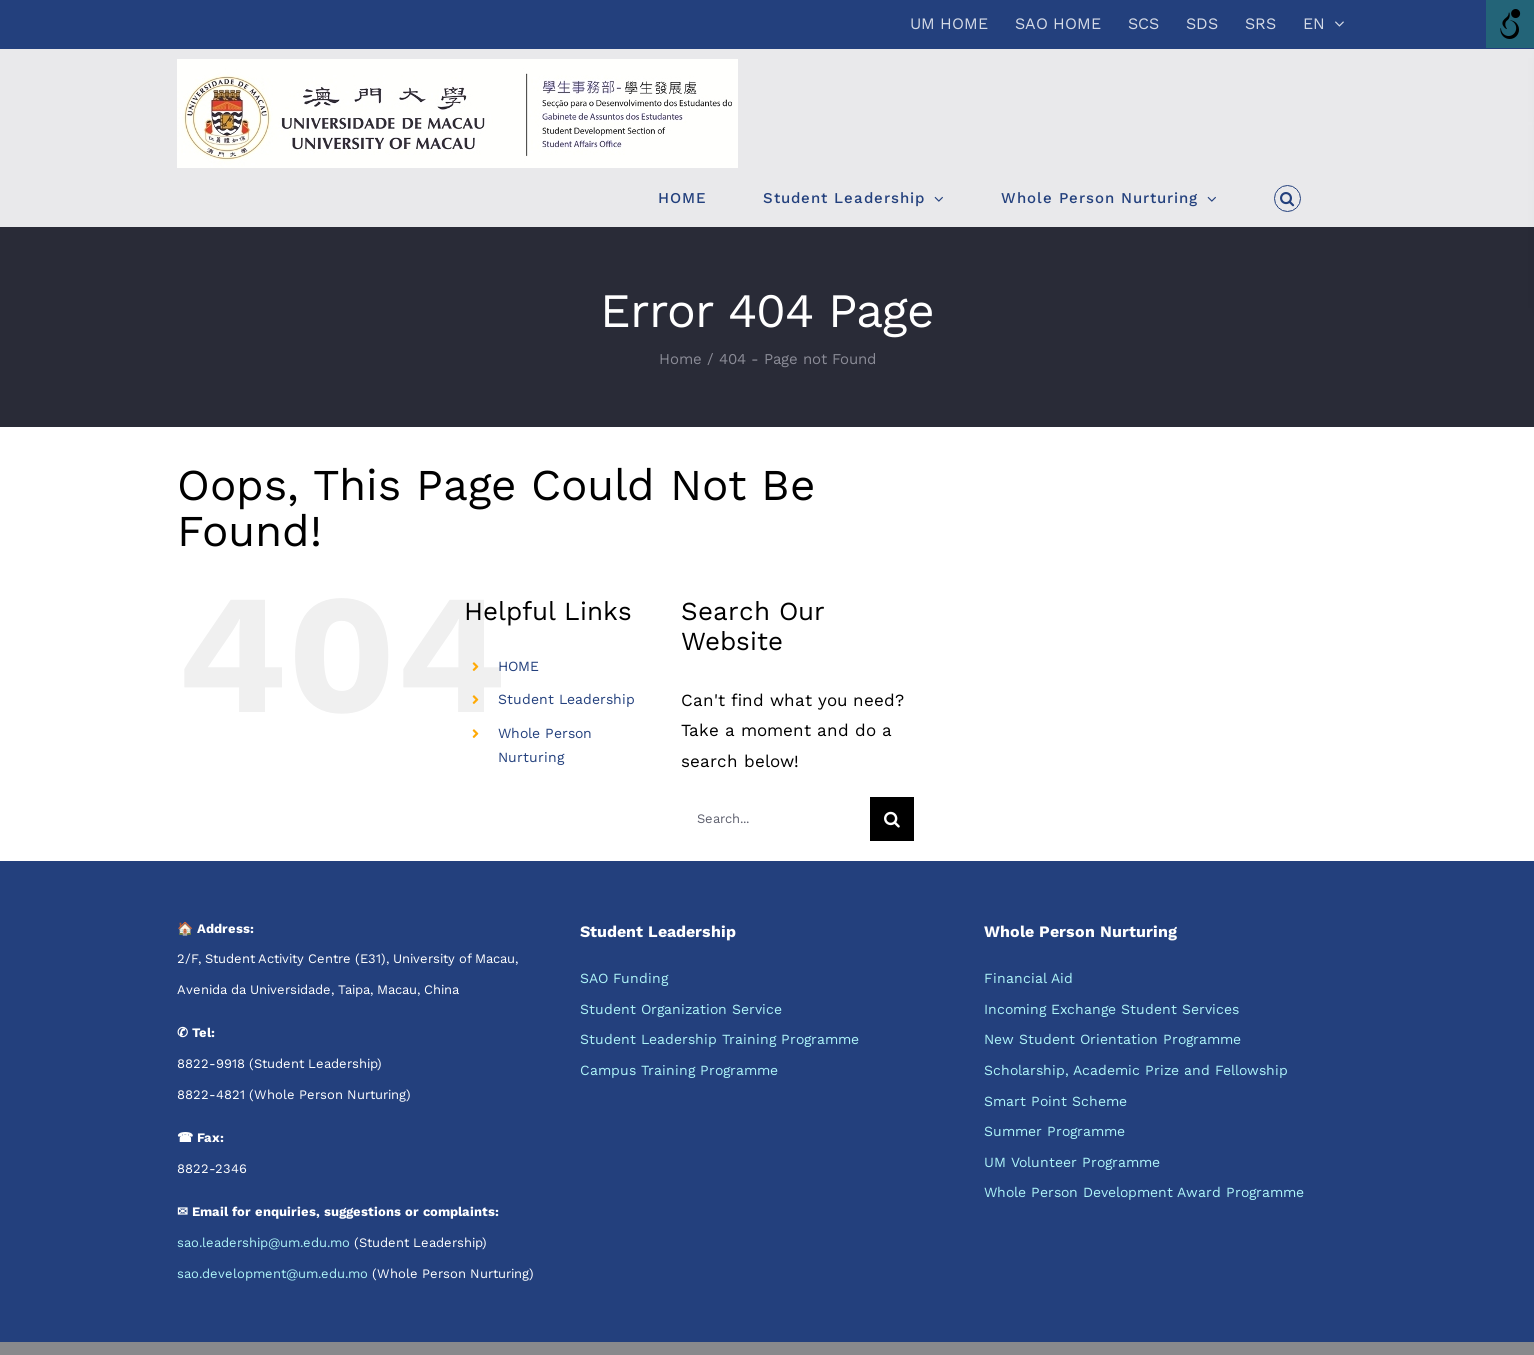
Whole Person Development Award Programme (1144, 1192)
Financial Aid (1028, 978)
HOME (518, 666)
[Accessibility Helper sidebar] (1510, 24)
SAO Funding (624, 978)
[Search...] (775, 819)
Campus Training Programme (679, 1070)
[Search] (892, 819)
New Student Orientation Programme (1112, 1039)
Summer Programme (1054, 1131)
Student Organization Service (681, 1009)
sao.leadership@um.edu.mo (263, 1242)
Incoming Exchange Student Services (1111, 1009)
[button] (1288, 197)
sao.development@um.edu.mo (272, 1273)
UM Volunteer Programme (1072, 1162)
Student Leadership (566, 699)
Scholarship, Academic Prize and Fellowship (1136, 1070)
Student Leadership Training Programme (719, 1039)
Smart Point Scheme (1055, 1101)
